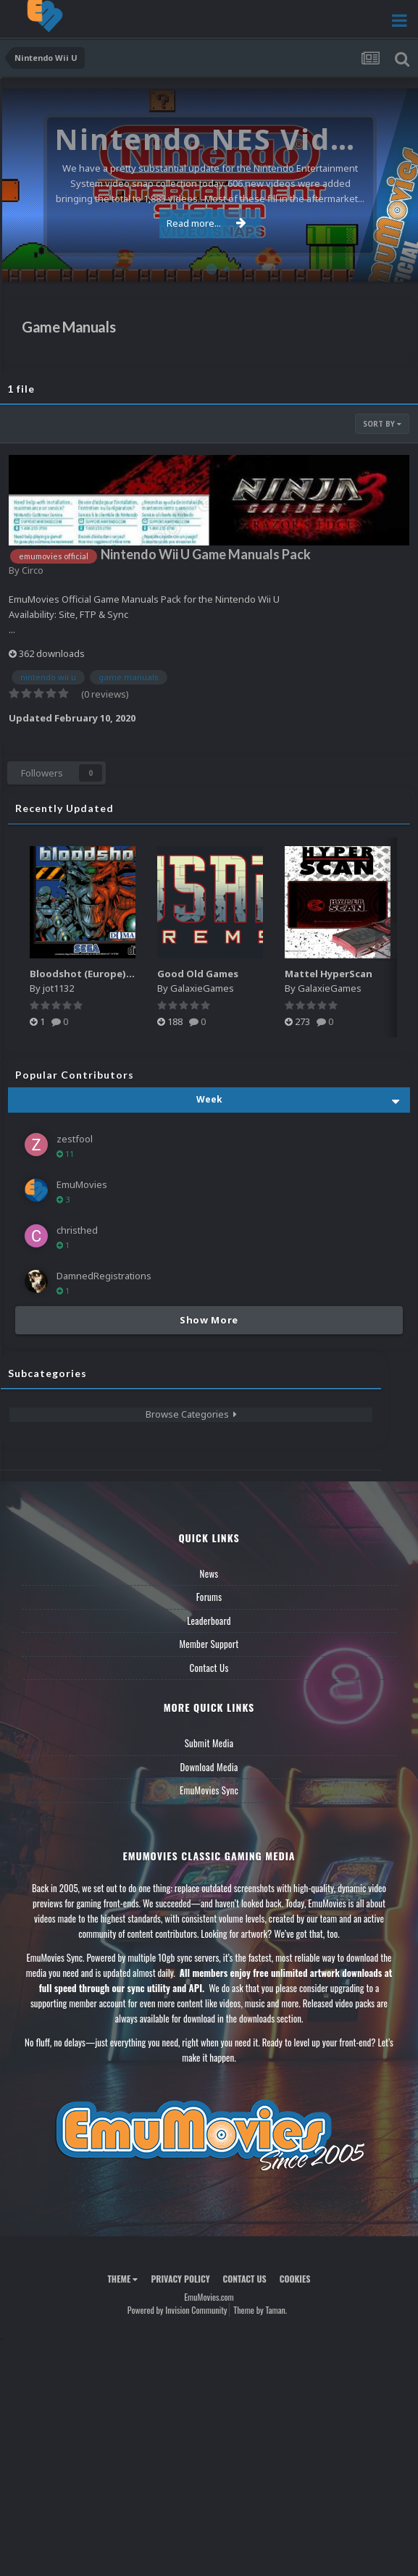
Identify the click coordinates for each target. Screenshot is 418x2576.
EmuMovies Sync (209, 1790)
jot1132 (58, 988)
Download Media (209, 1767)
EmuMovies (82, 1184)
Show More (209, 1319)
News (209, 1573)
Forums (209, 1596)
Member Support (208, 1643)
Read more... (206, 223)
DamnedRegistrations (104, 1275)
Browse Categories (191, 1414)
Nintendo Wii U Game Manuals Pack (206, 554)
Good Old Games (197, 973)
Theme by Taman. (260, 2310)
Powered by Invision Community (177, 2310)
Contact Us (208, 1667)
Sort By (382, 424)
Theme (122, 2278)
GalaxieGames (202, 988)
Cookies (295, 2278)
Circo (32, 570)
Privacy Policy (180, 2278)
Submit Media (209, 1743)
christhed (77, 1230)
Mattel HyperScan (328, 973)
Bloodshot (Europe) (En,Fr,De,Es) (108, 973)
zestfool (75, 1138)
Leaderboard (209, 1620)
